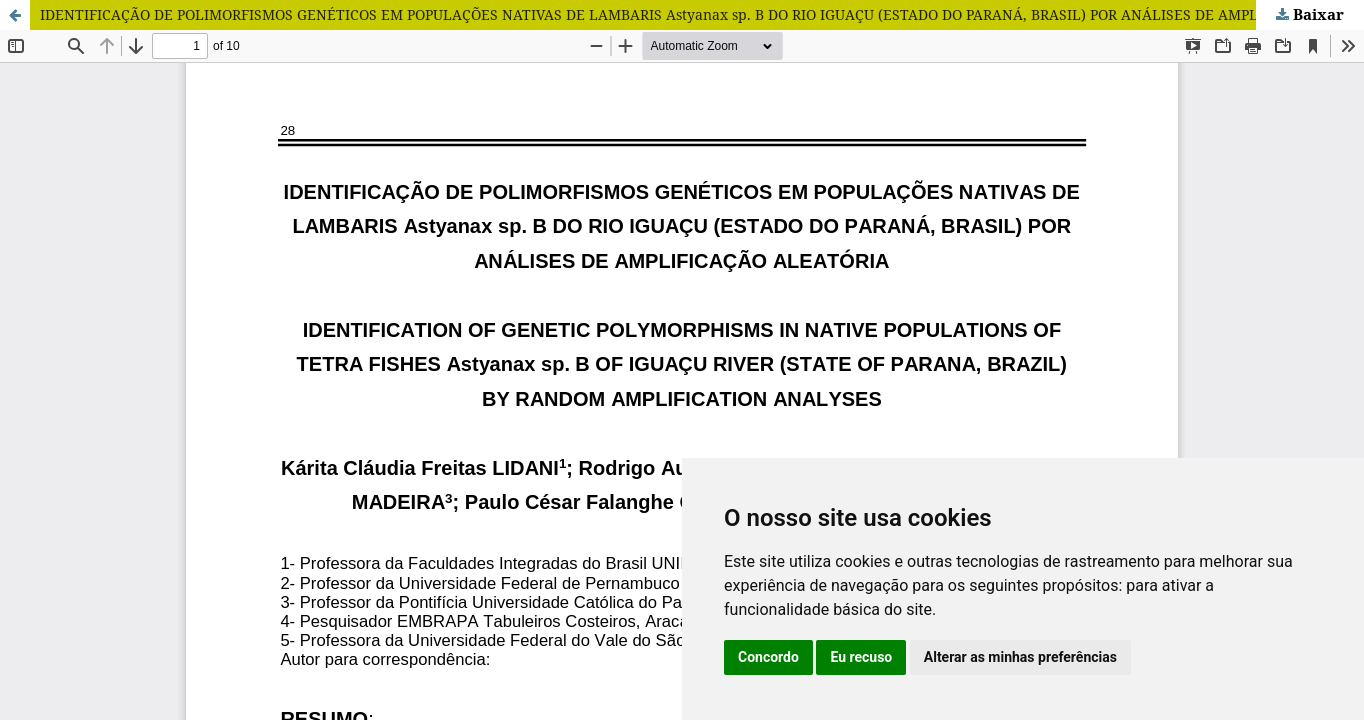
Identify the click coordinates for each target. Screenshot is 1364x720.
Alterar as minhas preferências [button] (1020, 657)
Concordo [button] (768, 657)
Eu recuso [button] (861, 657)
